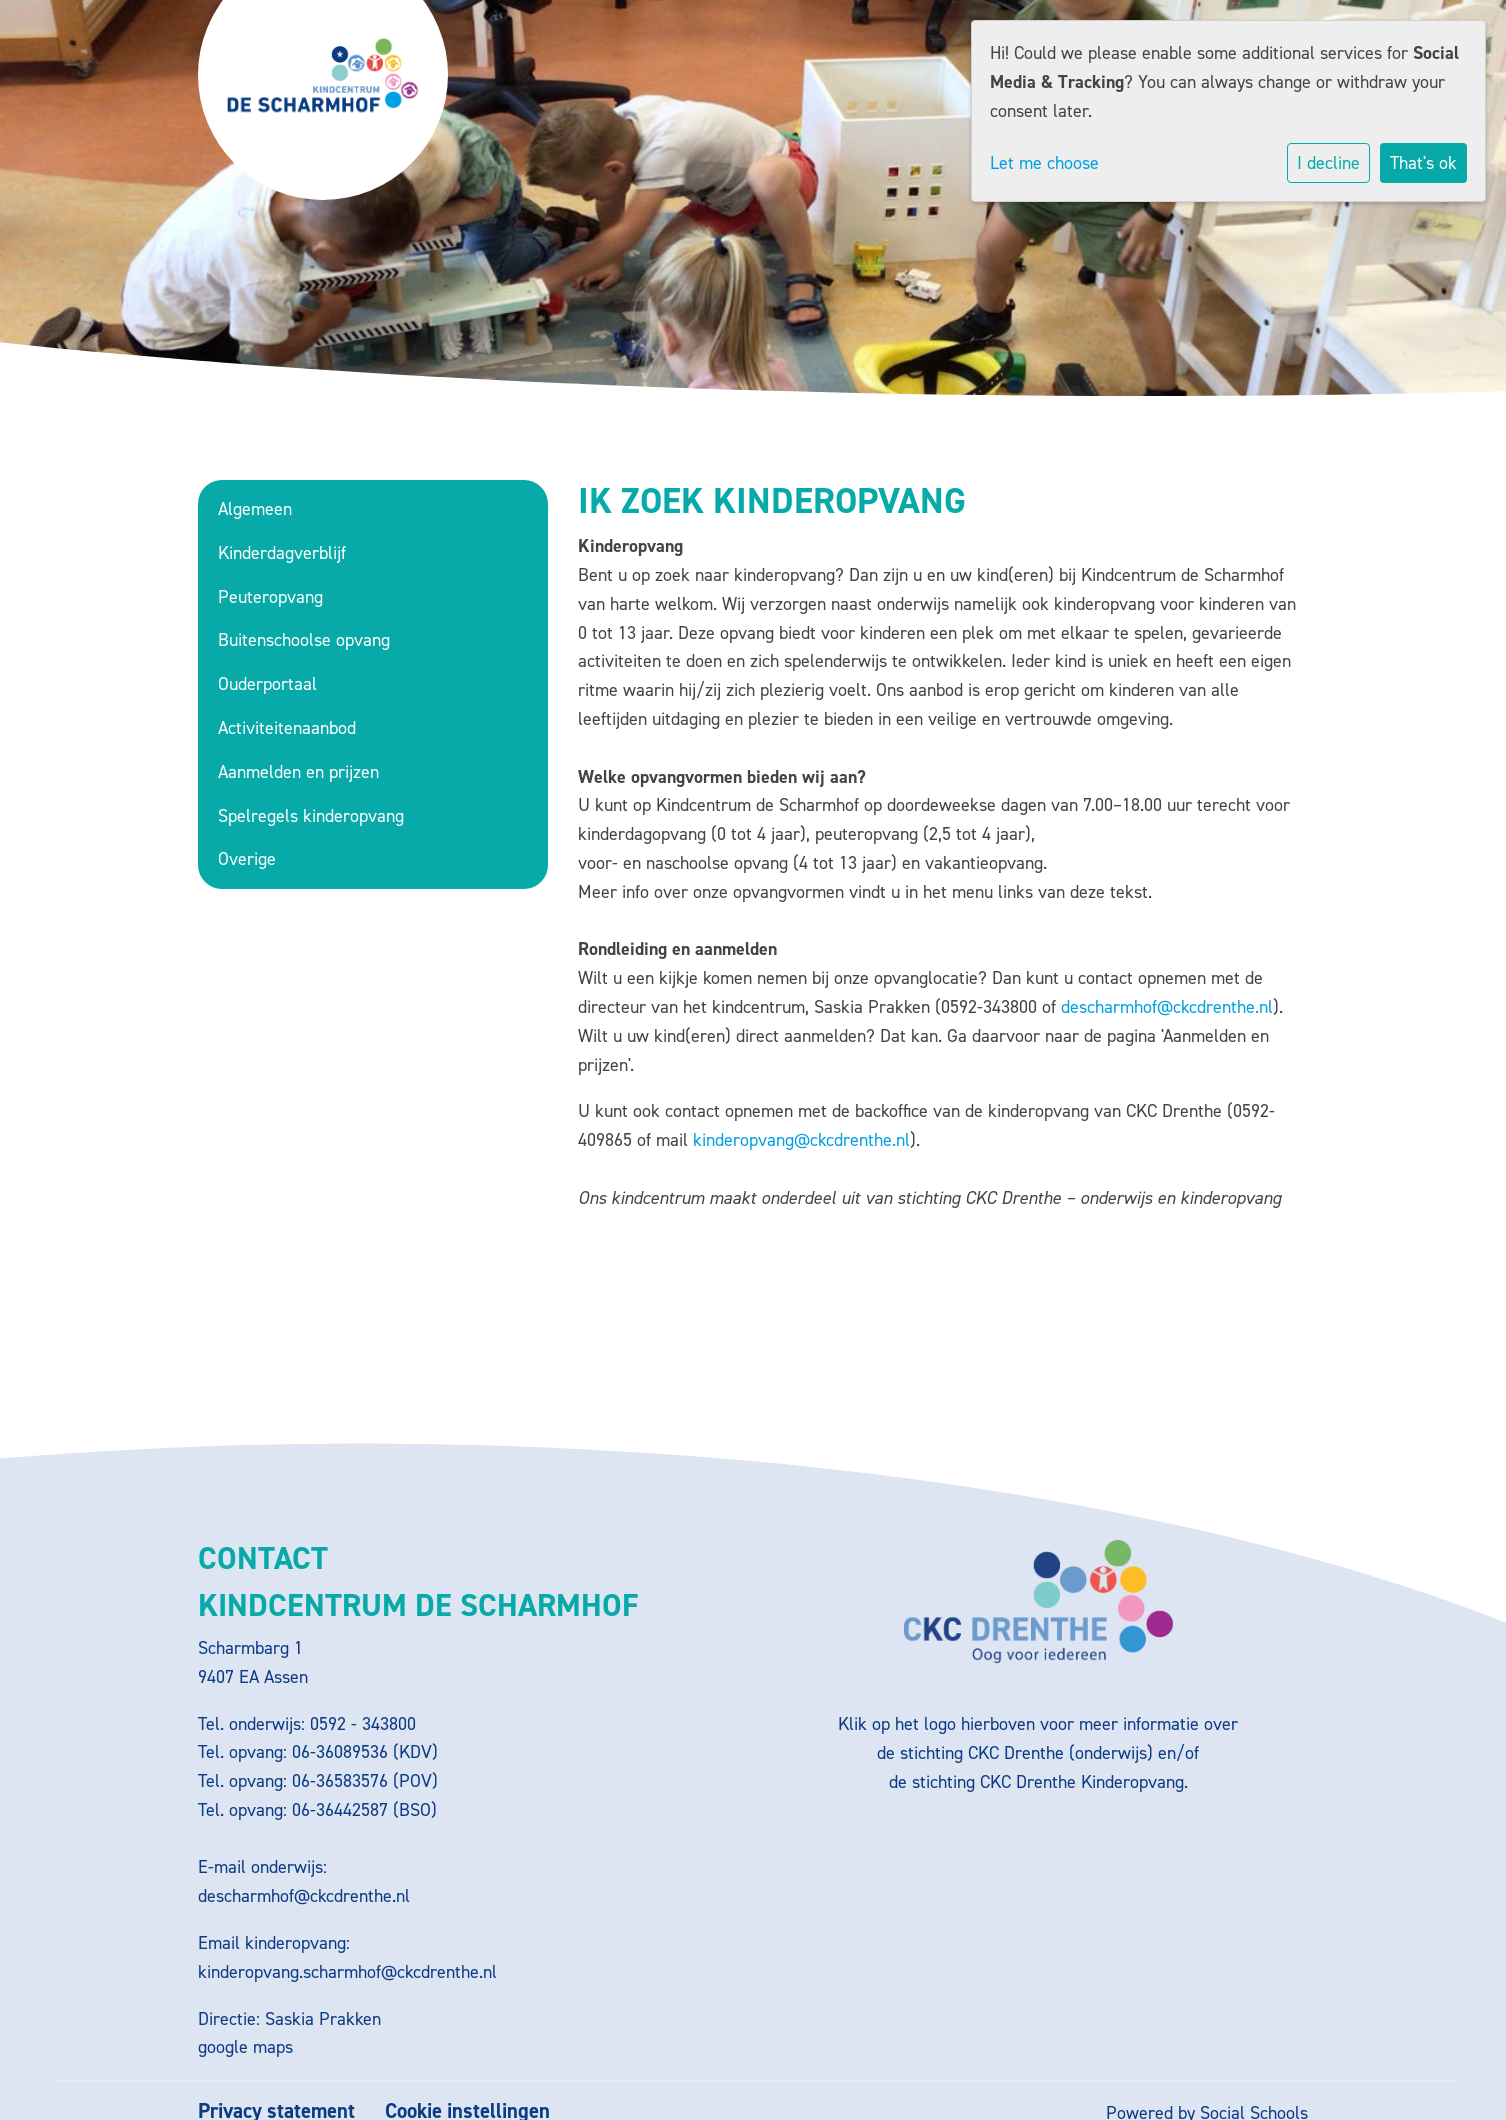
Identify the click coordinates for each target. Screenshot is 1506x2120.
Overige (247, 859)
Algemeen (255, 509)
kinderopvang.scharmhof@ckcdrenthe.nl (347, 1972)
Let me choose (1044, 163)
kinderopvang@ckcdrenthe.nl (801, 1140)
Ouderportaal (267, 684)
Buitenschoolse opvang (304, 640)
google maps (245, 2047)
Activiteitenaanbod (287, 728)
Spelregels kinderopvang (311, 816)
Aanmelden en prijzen (298, 772)
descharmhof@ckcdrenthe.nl (1167, 1007)
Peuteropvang (270, 597)
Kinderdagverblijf (282, 553)
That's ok (1423, 163)
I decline (1328, 163)
